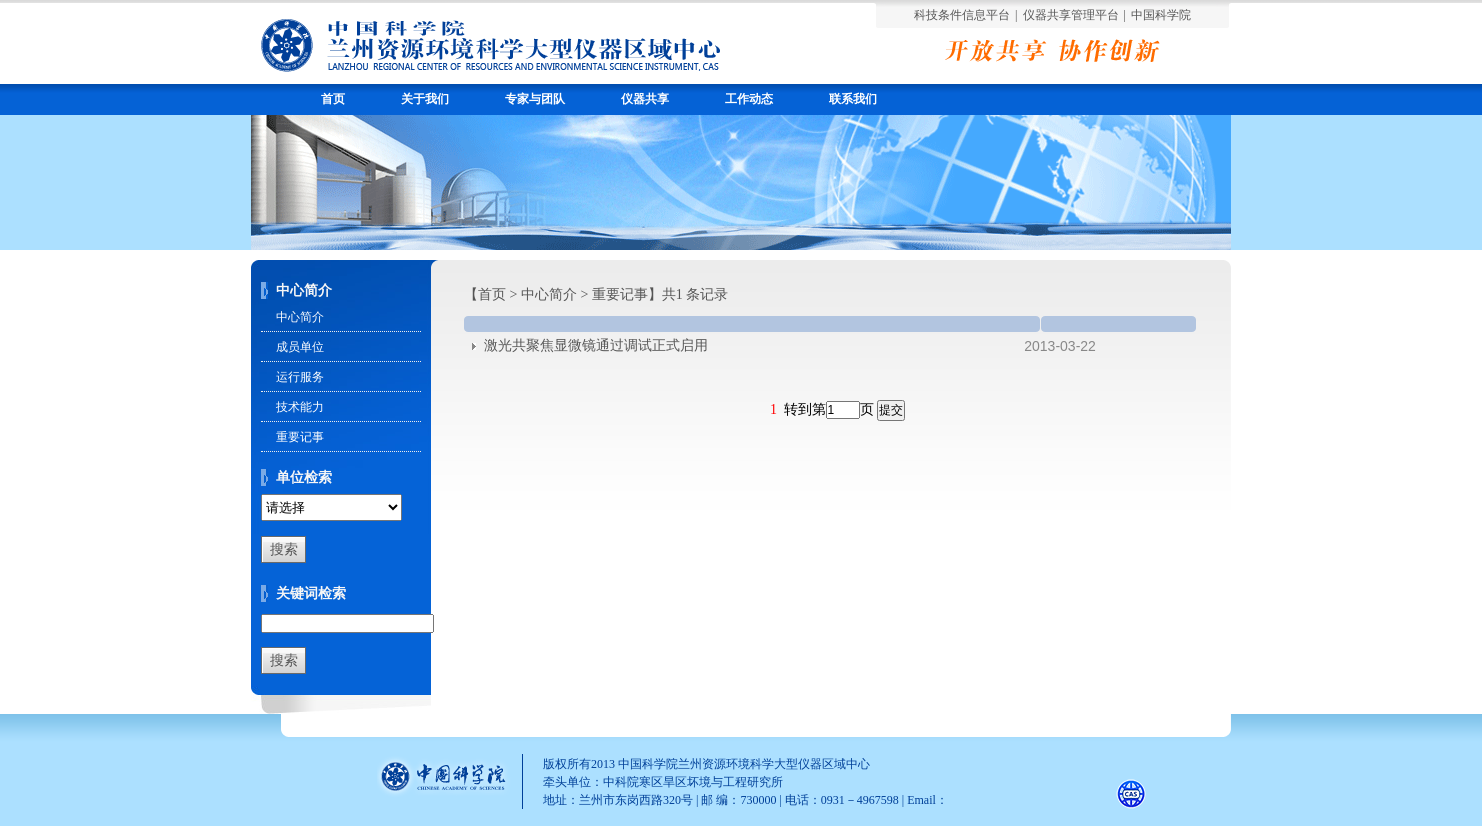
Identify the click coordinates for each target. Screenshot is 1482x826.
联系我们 (853, 99)
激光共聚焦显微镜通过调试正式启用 (596, 345)
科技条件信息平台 (962, 15)
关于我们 (425, 99)
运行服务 (300, 377)
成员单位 (300, 347)
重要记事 (300, 437)
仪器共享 (645, 99)
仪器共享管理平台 (1071, 15)
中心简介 (300, 317)
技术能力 (300, 407)
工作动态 (749, 99)
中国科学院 (1161, 15)
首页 (333, 99)
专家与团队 (535, 99)
